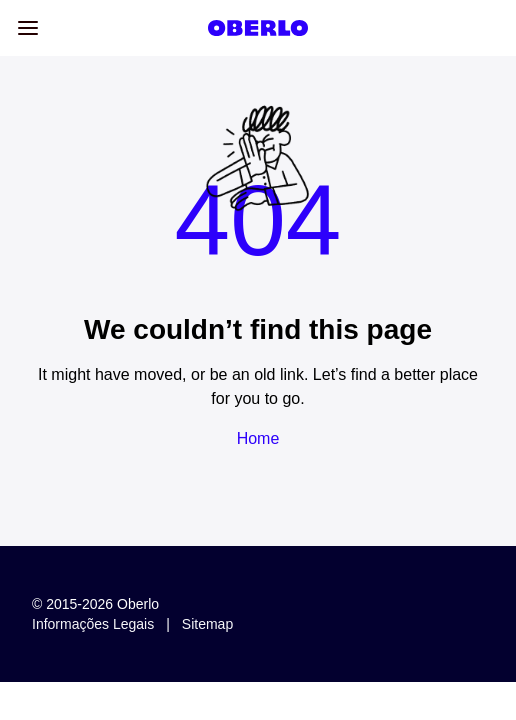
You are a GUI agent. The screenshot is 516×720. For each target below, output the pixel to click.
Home (258, 438)
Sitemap (207, 624)
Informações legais (93, 624)
